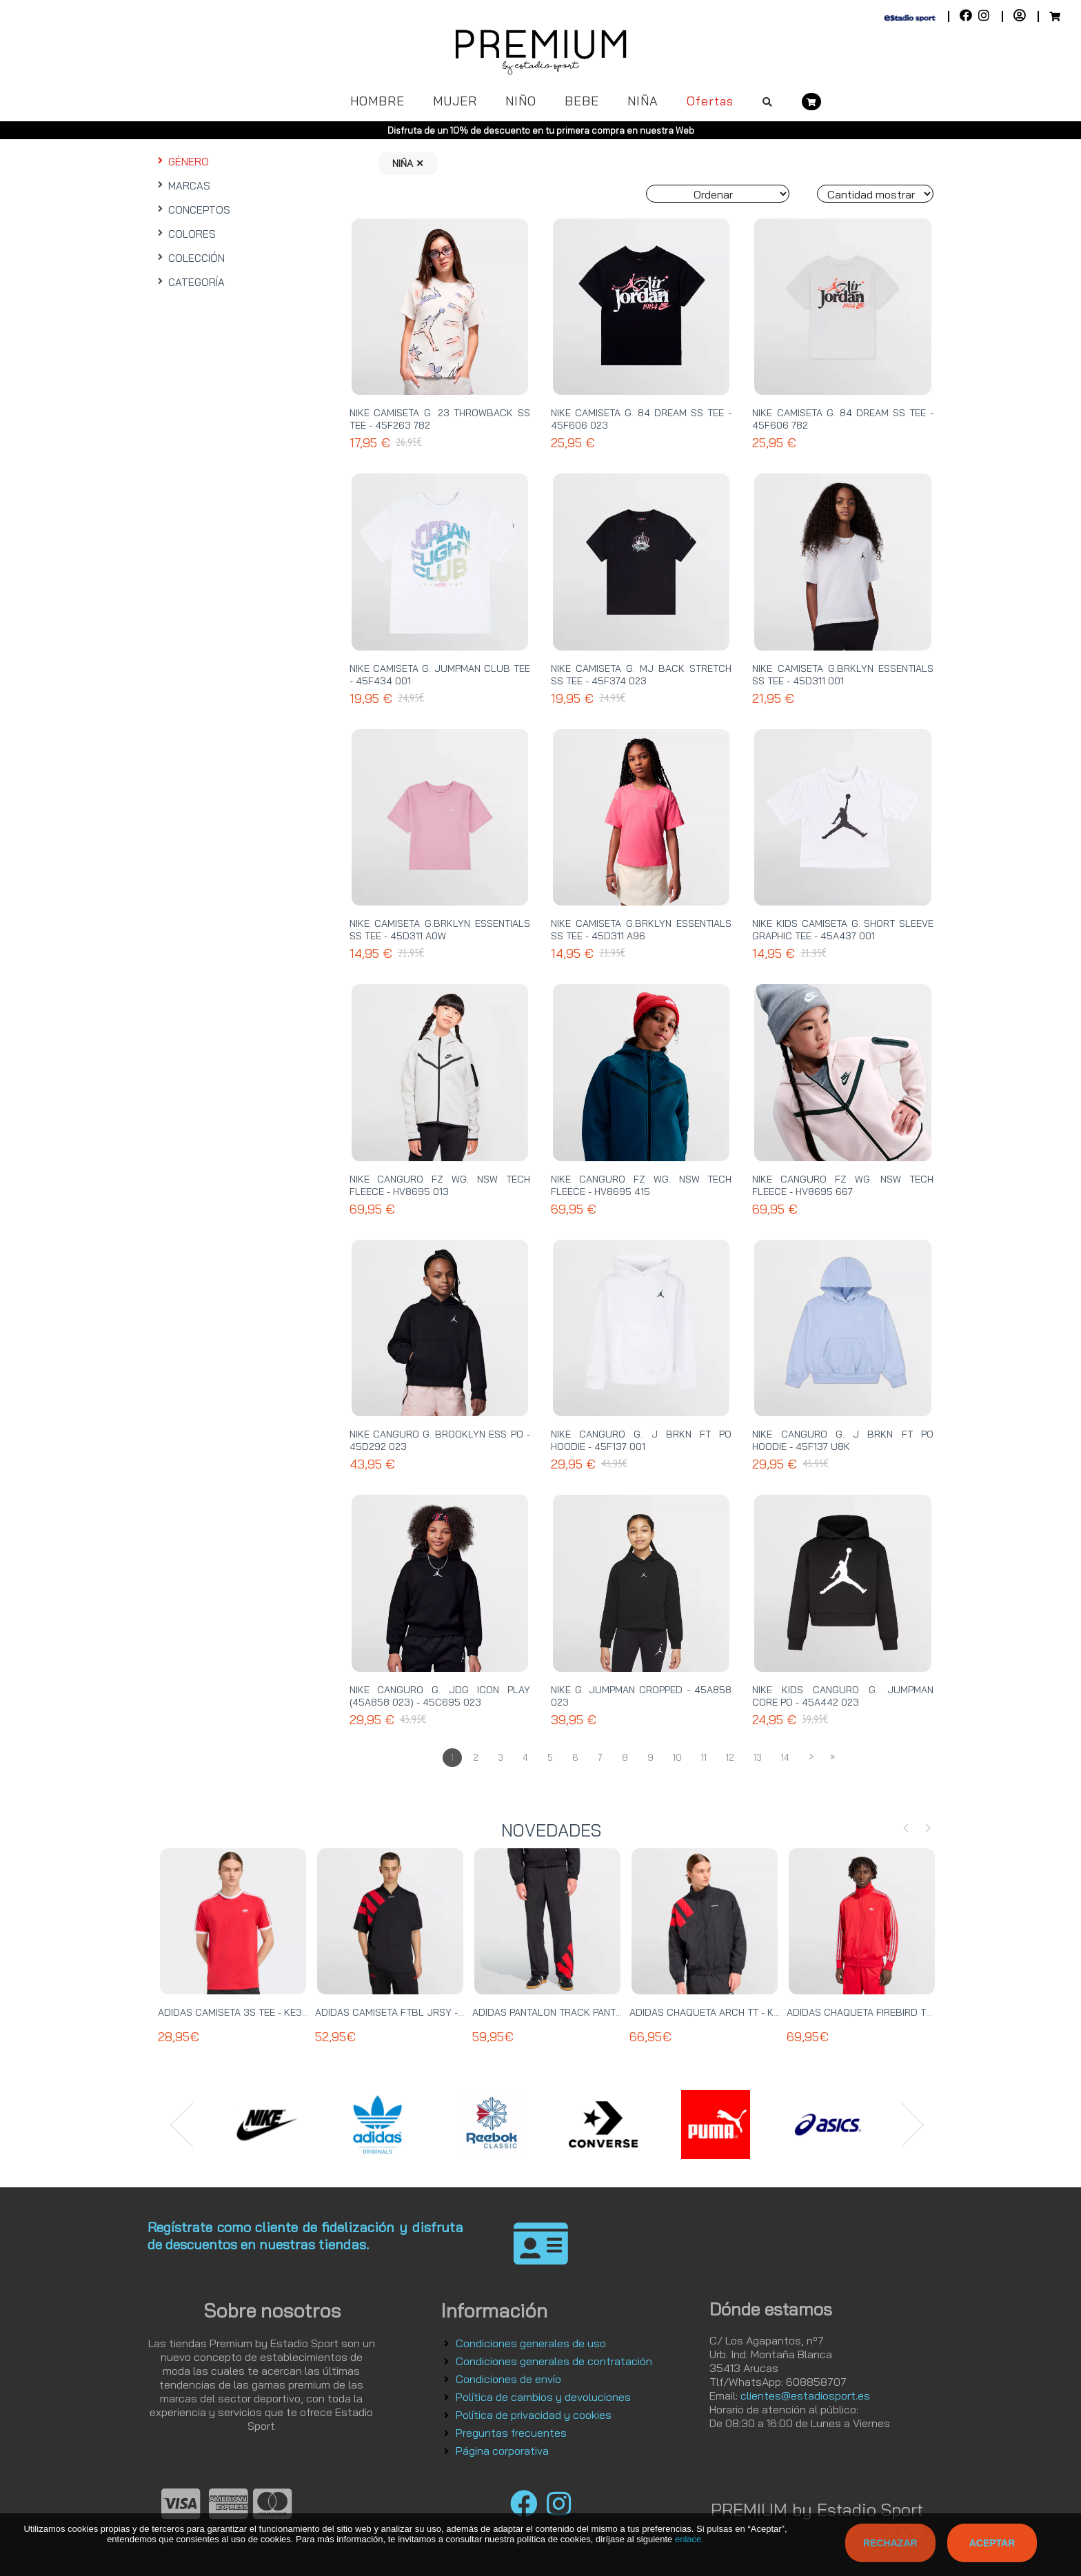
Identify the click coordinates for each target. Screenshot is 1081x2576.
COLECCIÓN (189, 258)
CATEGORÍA (189, 282)
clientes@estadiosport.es (805, 2395)
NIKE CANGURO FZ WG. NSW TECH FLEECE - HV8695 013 (440, 1185)
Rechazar (890, 2542)
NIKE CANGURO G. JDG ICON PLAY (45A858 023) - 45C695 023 (440, 1696)
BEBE (582, 101)
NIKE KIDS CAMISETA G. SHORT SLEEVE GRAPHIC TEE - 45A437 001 (842, 929)
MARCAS (182, 185)
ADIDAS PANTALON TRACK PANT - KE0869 (566, 2012)
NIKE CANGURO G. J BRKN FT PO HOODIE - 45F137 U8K (842, 1440)
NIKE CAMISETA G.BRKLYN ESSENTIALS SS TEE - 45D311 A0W (440, 929)
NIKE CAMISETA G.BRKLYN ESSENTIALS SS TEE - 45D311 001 (842, 674)
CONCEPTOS (192, 209)
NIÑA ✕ (408, 163)
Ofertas (710, 101)
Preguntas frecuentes (511, 2433)
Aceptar (992, 2542)
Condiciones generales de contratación (554, 2361)
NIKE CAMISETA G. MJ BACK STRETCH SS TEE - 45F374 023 (641, 674)
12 (730, 1757)
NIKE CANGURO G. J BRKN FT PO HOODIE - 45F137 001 (641, 1440)
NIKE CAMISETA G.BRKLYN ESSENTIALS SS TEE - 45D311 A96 (641, 929)
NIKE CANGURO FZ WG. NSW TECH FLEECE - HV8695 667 (842, 1185)
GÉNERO (181, 161)
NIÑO (520, 101)
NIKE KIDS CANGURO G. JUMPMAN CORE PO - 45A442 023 (842, 1696)
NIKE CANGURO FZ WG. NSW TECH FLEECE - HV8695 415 (641, 1185)
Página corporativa (502, 2450)
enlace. (689, 2539)
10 (677, 1757)
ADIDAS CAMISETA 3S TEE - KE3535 (239, 2012)
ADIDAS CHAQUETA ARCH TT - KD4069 (717, 2012)
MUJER (455, 101)
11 (704, 1757)
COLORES (185, 234)
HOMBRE (377, 101)
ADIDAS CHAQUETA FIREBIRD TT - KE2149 (880, 2012)
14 (785, 1757)
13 (758, 1757)
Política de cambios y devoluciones (543, 2397)
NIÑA (642, 101)
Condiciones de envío (508, 2379)
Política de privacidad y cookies (534, 2415)
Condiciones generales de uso (531, 2343)
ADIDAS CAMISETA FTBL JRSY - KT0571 (404, 2012)
